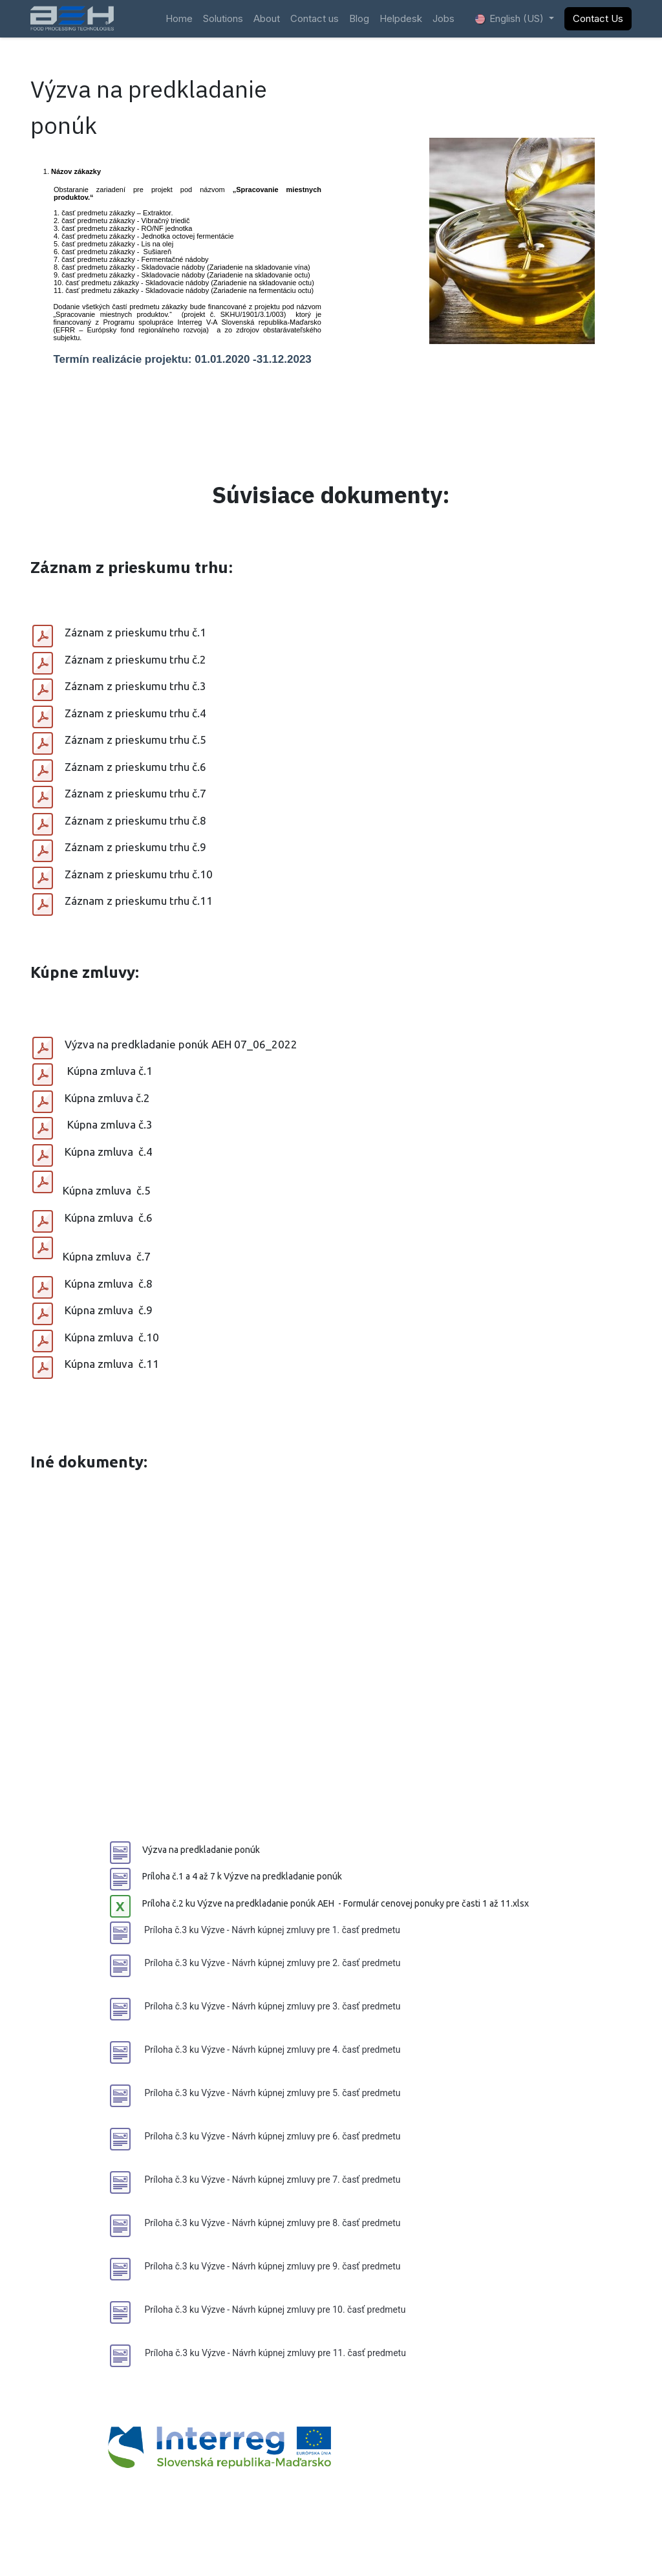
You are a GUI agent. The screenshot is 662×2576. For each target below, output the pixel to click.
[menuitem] (179, 19)
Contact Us (598, 18)
